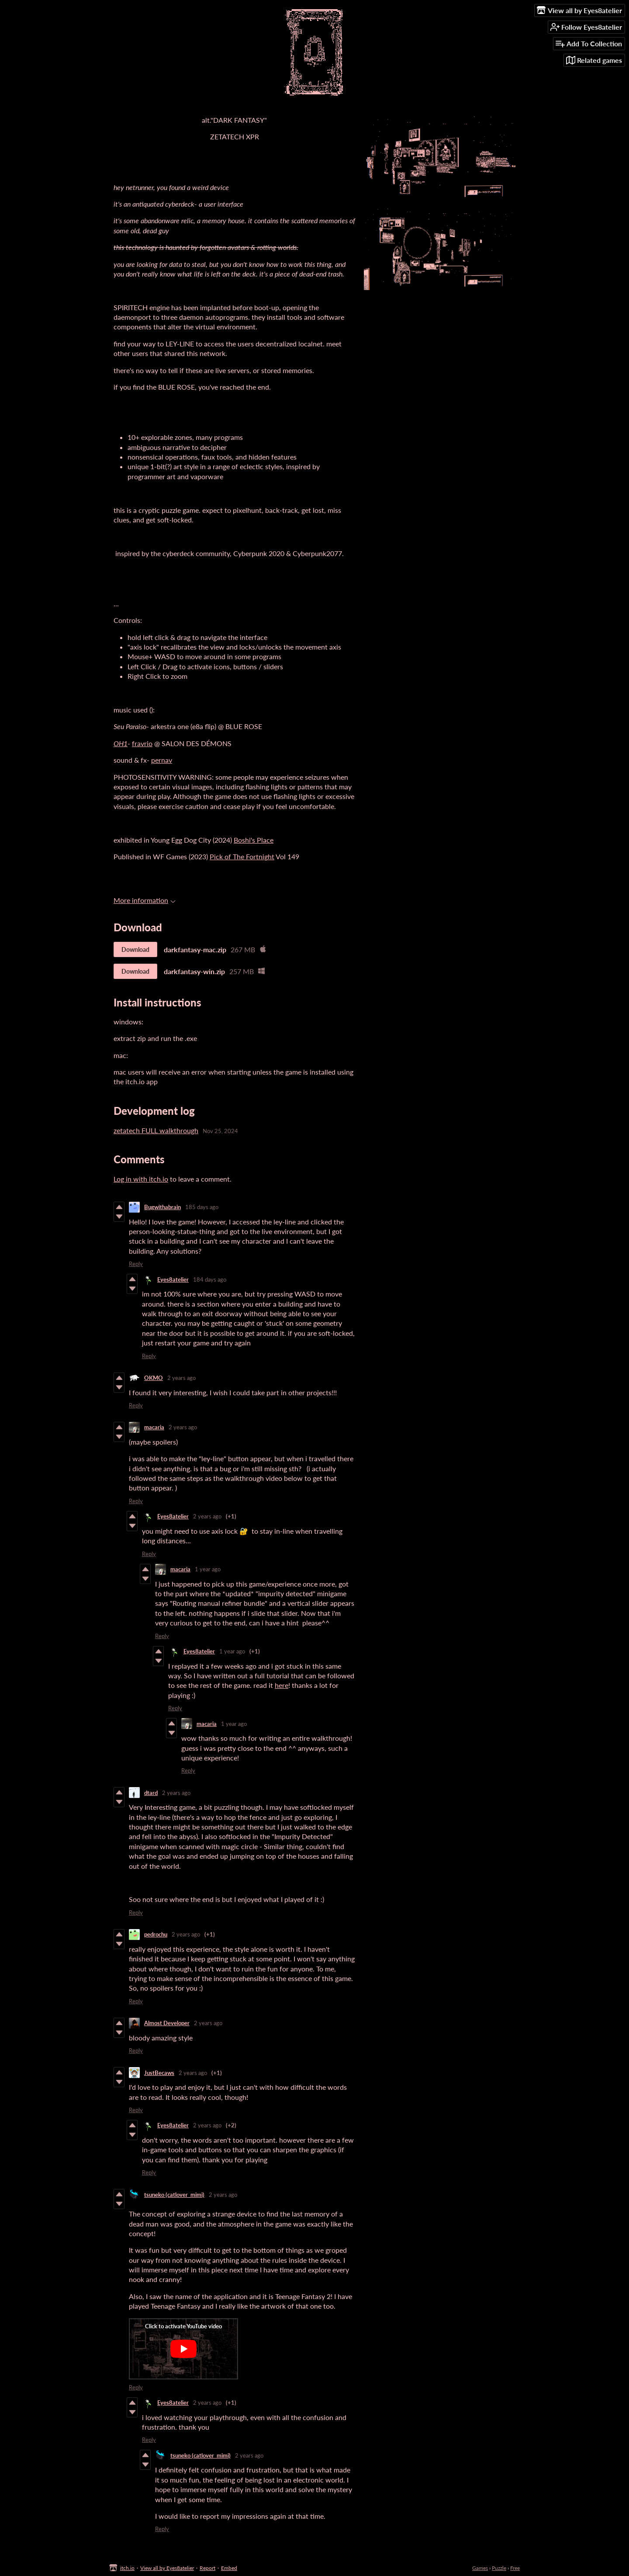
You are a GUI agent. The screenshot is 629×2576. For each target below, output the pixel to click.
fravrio (142, 743)
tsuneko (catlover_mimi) (174, 2194)
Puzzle (499, 2568)
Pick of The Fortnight (242, 856)
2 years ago (181, 1377)
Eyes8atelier (173, 1279)
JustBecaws (159, 2072)
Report (207, 2568)
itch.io (127, 2568)
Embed (229, 2568)
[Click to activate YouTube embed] (183, 2348)
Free (515, 2568)
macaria (154, 1427)
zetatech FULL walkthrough (156, 1130)
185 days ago (201, 1206)
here (281, 1685)
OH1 (121, 743)
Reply (136, 1263)
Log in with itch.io (141, 1179)
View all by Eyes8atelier (167, 2568)
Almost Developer (167, 2022)
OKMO (153, 1377)
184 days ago (209, 1279)
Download (135, 949)
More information (145, 900)
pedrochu (155, 1934)
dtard (151, 1792)
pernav (161, 760)
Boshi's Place (253, 840)
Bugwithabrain (162, 1206)
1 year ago (208, 1569)
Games (480, 2568)
